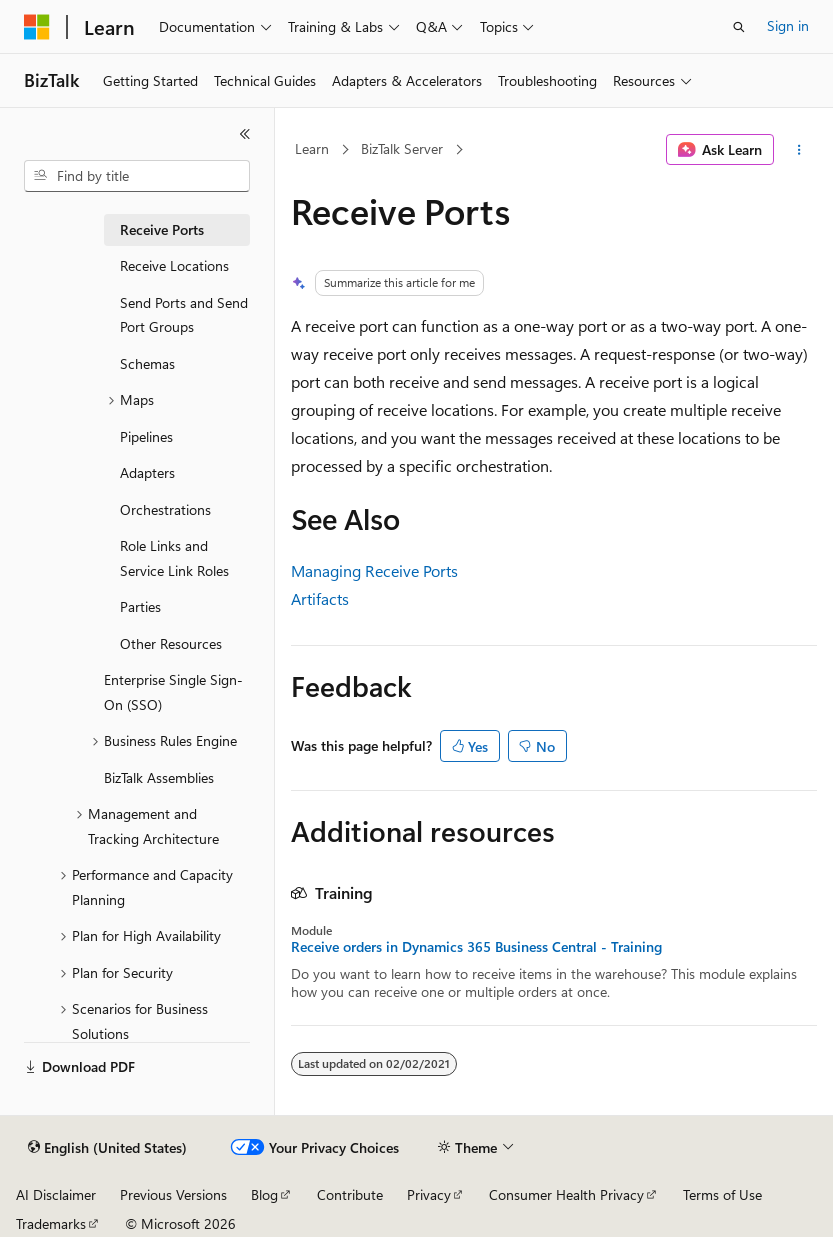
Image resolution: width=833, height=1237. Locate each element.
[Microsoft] (37, 27)
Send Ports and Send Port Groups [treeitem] (184, 315)
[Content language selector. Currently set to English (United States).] (107, 1148)
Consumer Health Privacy (566, 1194)
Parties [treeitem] (140, 606)
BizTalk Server (402, 148)
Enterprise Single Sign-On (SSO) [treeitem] (173, 692)
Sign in (788, 25)
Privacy (429, 1194)
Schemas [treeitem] (147, 363)
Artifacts (320, 598)
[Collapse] (245, 134)
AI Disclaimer (56, 1194)
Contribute (350, 1194)
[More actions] (799, 150)
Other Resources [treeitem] (171, 643)
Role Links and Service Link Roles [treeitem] (174, 558)
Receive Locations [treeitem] (174, 265)
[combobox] (137, 176)
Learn (312, 148)
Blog (264, 1194)
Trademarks (51, 1223)
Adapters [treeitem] (147, 472)
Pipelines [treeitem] (146, 436)
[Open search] (739, 27)
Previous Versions (173, 1194)
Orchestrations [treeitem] (165, 509)
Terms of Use (722, 1194)
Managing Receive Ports (374, 570)
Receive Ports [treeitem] (162, 229)
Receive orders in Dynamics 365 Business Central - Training (476, 947)
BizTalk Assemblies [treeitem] (159, 777)
